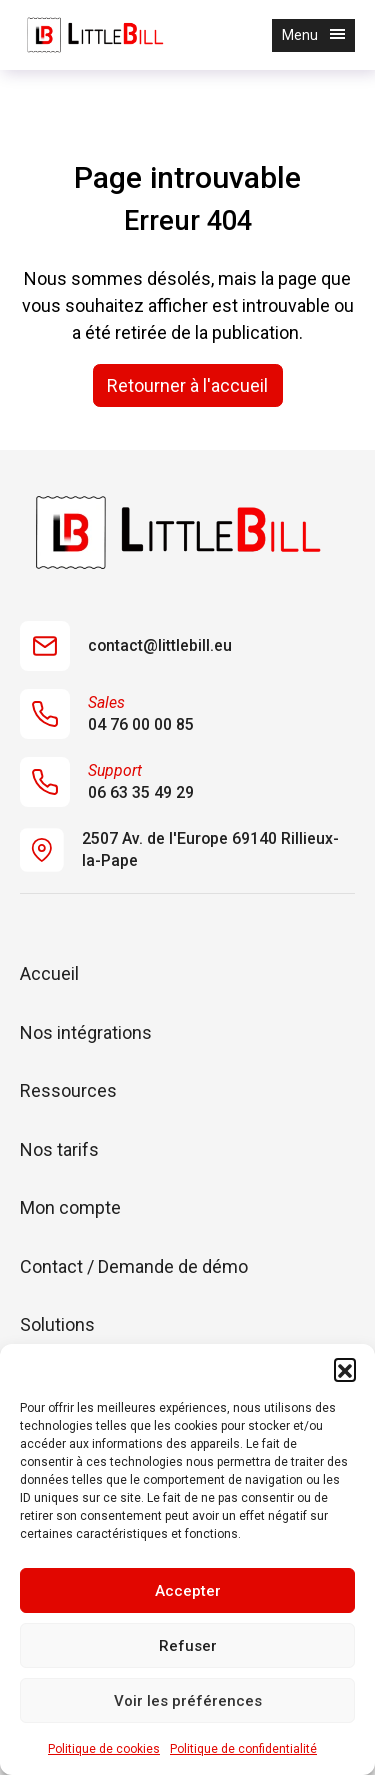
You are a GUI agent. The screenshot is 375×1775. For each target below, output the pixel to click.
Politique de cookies (104, 1749)
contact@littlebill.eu (126, 646)
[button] (345, 1369)
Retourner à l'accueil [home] (187, 385)
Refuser (188, 1646)
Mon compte (70, 1207)
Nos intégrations (86, 1032)
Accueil (49, 973)
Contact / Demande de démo (134, 1266)
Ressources (68, 1090)
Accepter (188, 1591)
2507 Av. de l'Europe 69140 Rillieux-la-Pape (179, 850)
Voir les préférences (188, 1701)
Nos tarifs (59, 1149)
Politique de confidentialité (243, 1749)
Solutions (57, 1324)
